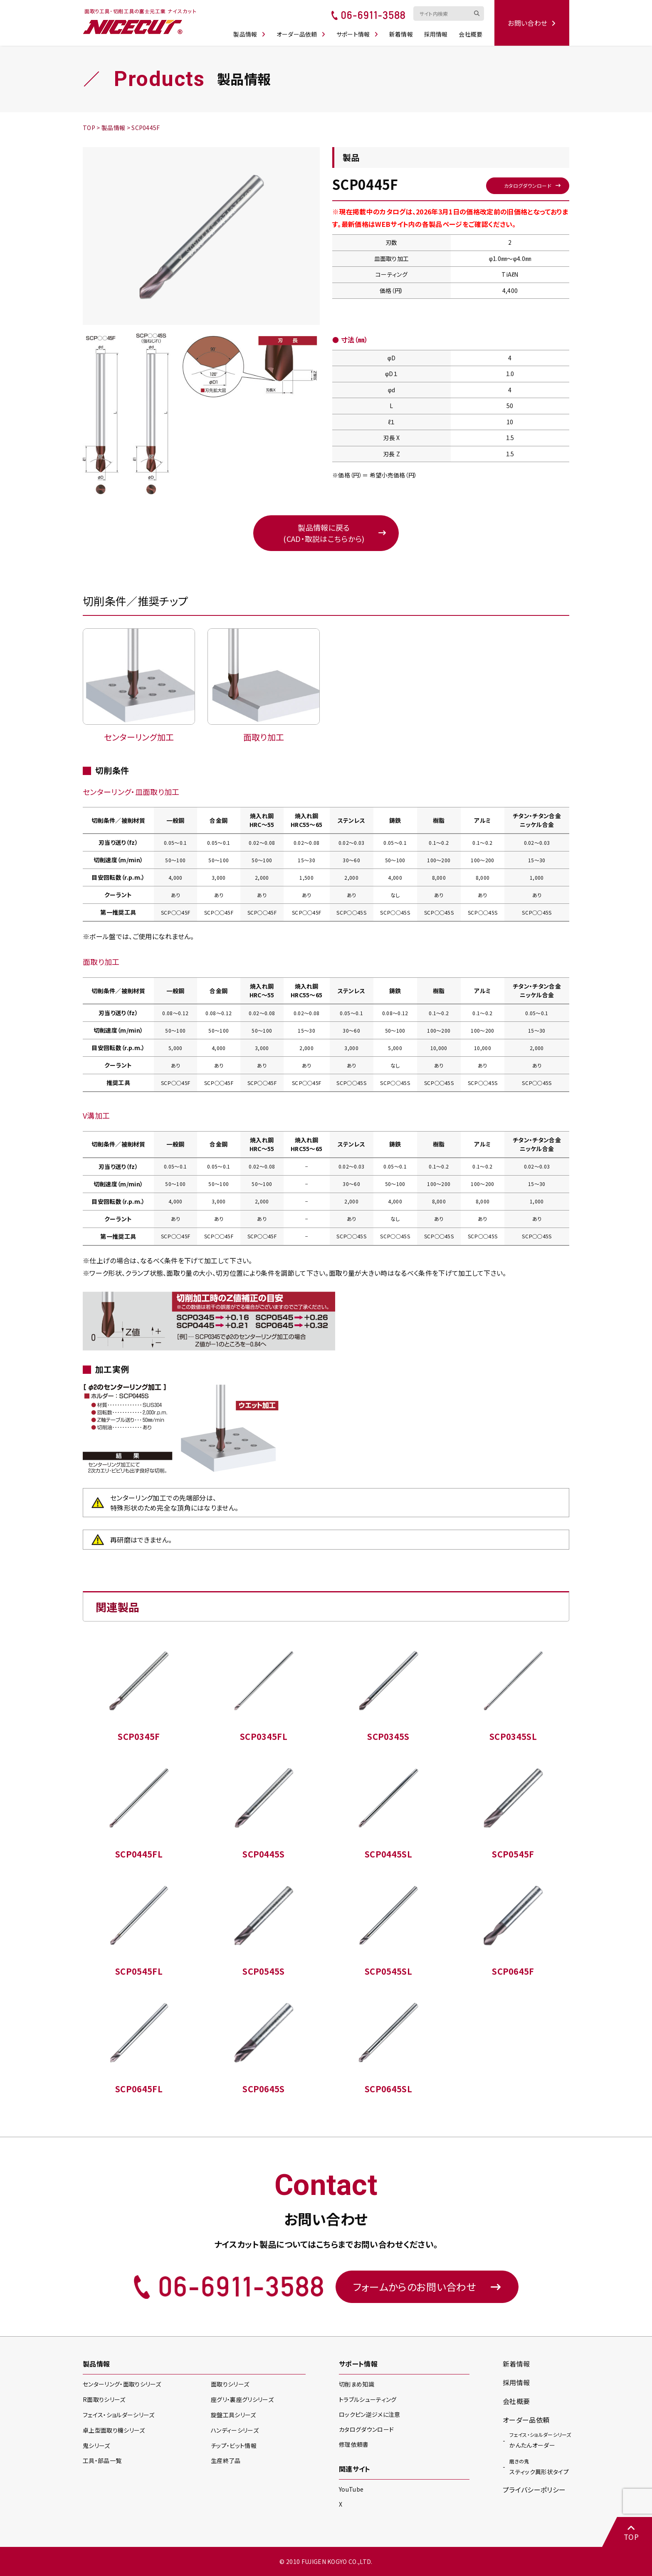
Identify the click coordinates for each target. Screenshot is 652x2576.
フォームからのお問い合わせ (427, 2286)
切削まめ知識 (356, 2384)
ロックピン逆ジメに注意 (369, 2414)
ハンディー (235, 2430)
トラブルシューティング (368, 2399)
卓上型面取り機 (114, 2430)
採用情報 (436, 34)
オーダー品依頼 (301, 34)
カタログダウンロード (527, 185)
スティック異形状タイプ (539, 2466)
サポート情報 (357, 34)
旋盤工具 (233, 2415)
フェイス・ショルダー (118, 2415)
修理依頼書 (354, 2444)
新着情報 (401, 34)
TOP (631, 2533)
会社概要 (470, 34)
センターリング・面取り (122, 2384)
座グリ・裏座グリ (242, 2399)
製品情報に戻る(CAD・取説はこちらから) (323, 533)
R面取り (104, 2399)
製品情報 (249, 34)
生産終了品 (226, 2460)
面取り (230, 2384)
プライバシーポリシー (534, 2490)
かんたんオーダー (540, 2439)
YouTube (351, 2489)
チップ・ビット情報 (234, 2445)
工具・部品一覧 (102, 2460)
